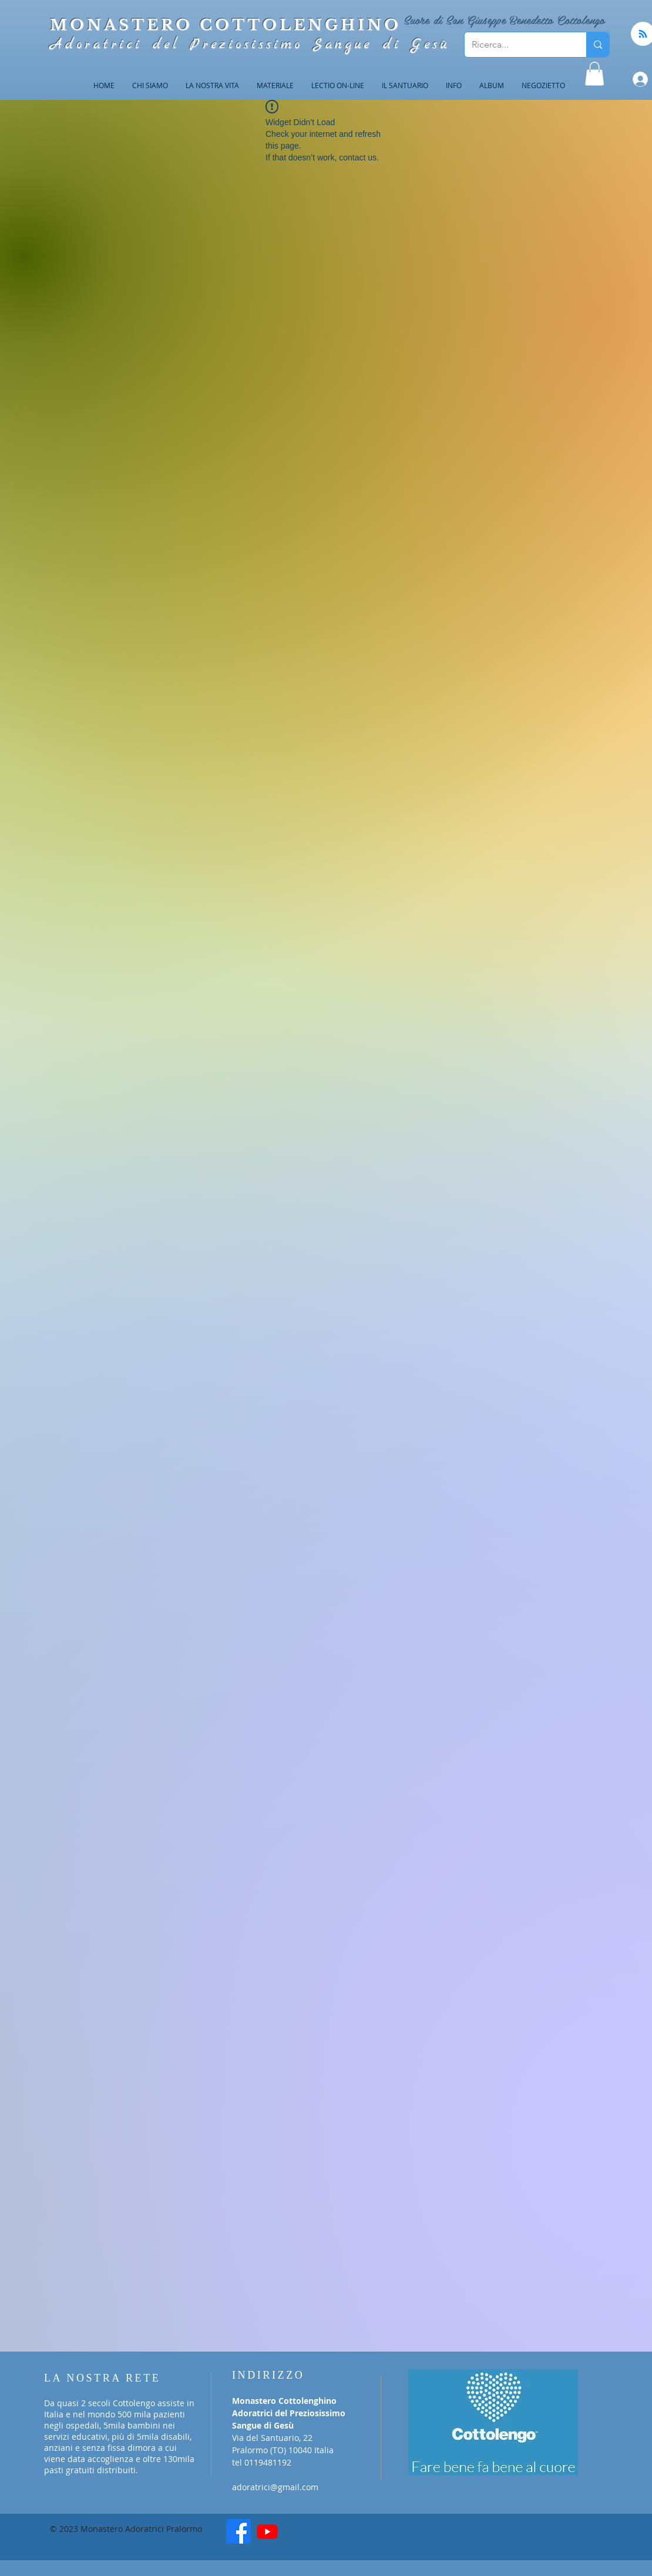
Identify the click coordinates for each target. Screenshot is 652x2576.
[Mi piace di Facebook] (328, 2535)
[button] (594, 74)
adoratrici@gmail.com (275, 2487)
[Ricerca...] (517, 44)
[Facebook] (238, 2531)
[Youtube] (267, 2531)
